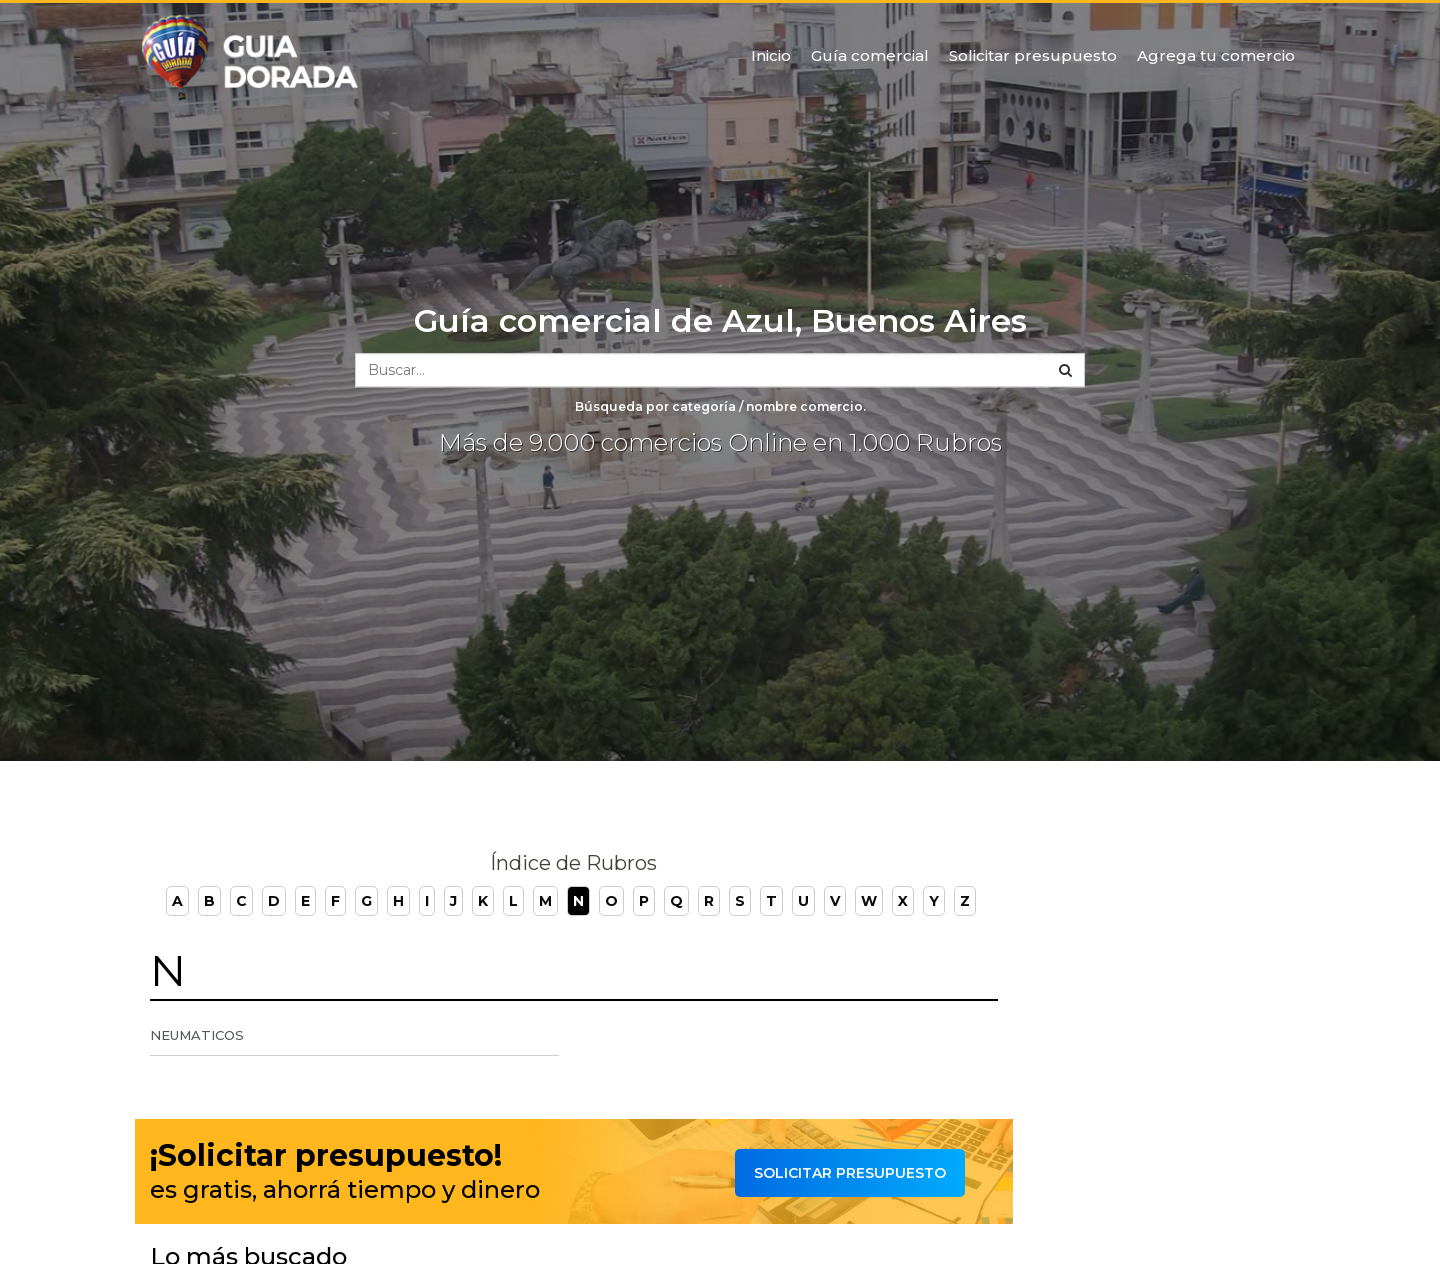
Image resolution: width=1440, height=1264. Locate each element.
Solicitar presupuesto (1033, 55)
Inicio (771, 55)
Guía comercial (870, 55)
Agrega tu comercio (1216, 55)
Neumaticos (197, 1035)
